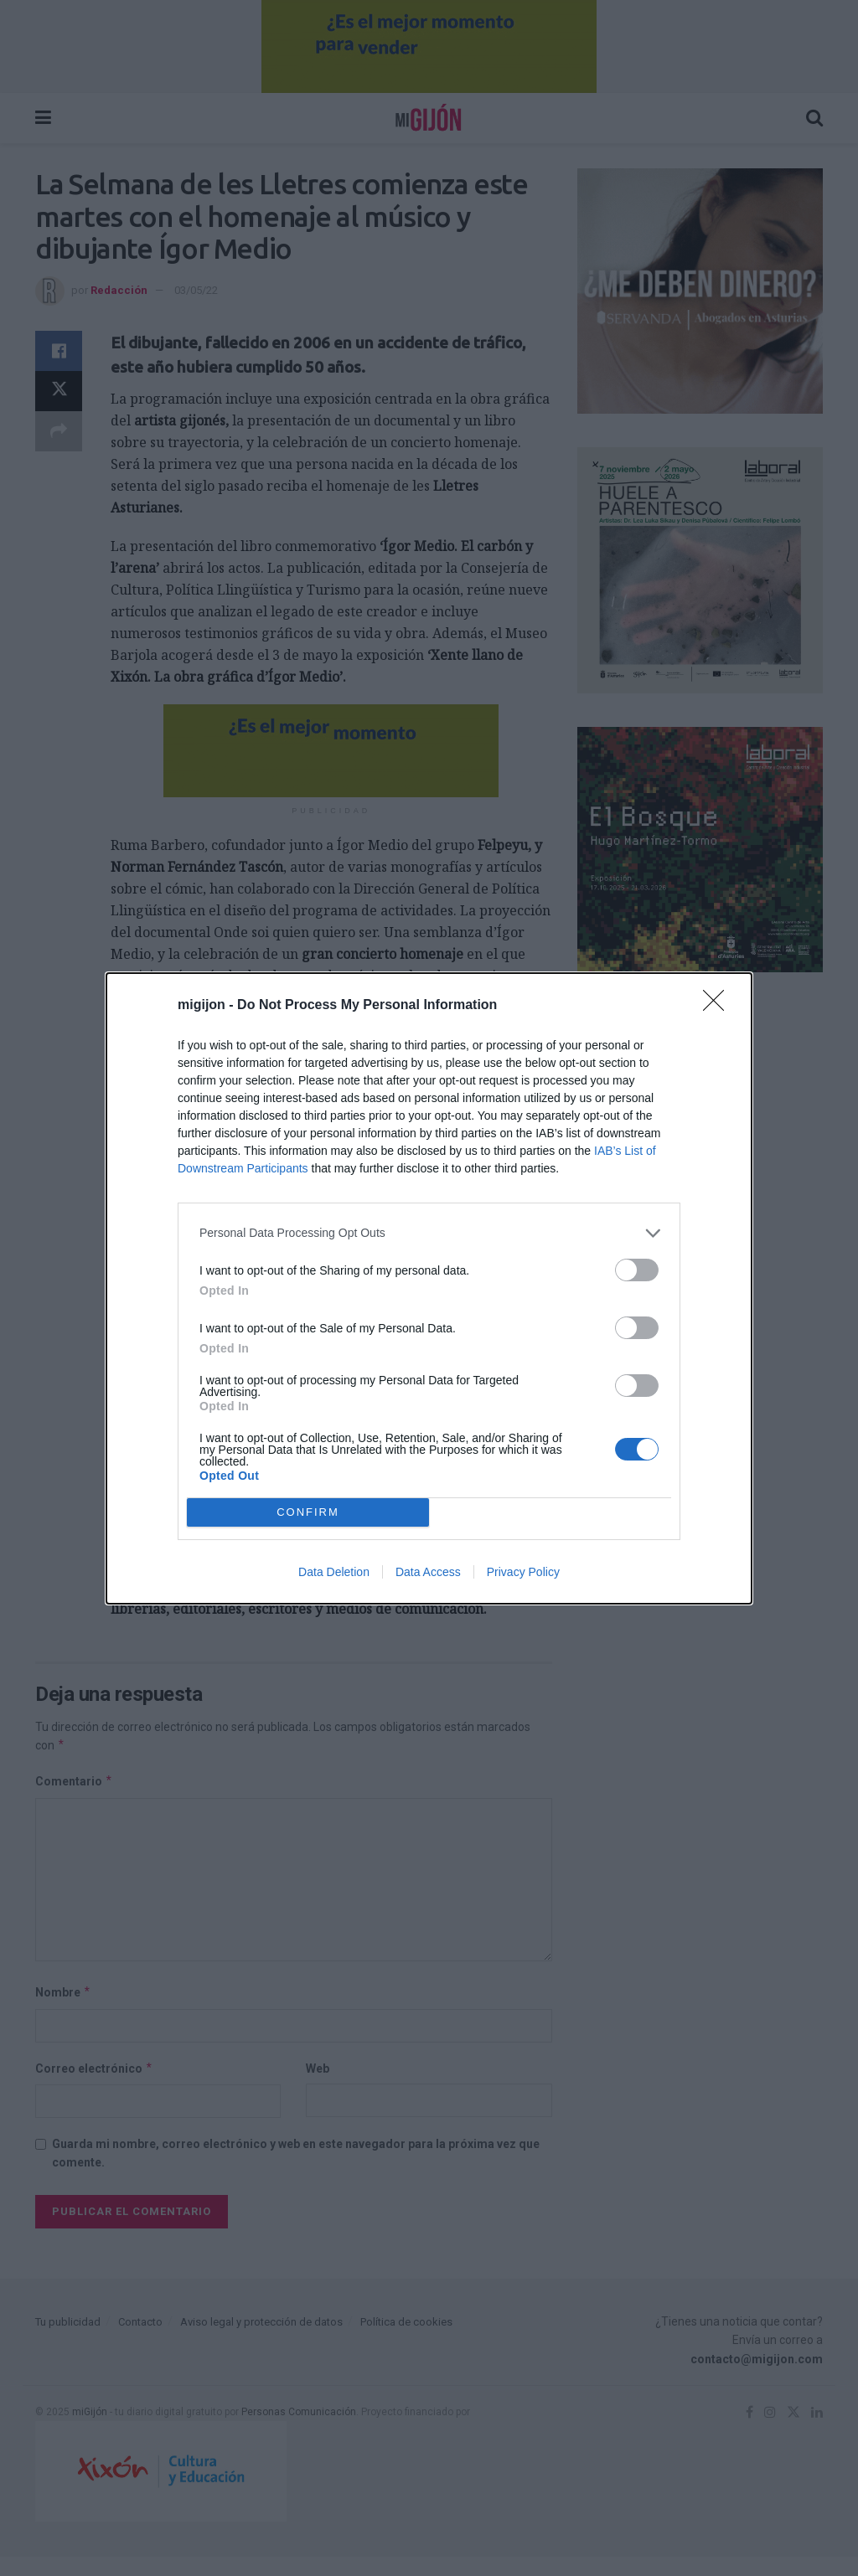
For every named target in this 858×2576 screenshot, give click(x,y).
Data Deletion (334, 1572)
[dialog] (429, 1288)
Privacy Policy (523, 1572)
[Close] (719, 1006)
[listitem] (429, 1233)
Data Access (428, 1572)
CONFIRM (308, 1512)
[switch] (637, 1270)
